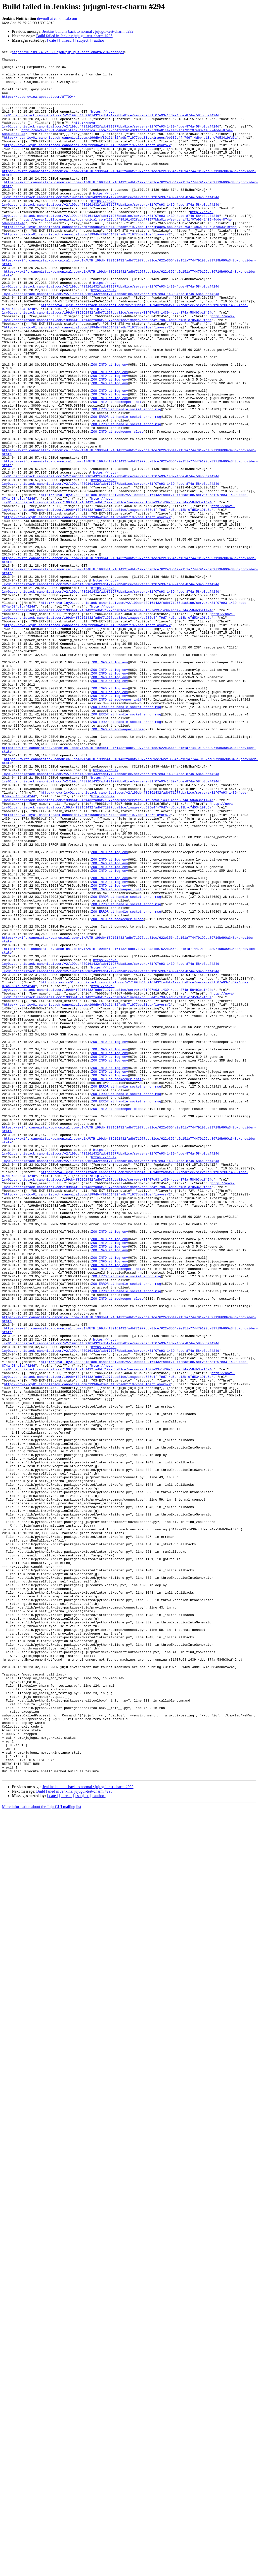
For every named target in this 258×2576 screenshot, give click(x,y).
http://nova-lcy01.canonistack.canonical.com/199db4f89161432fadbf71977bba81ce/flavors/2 (87, 164)
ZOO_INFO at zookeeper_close (117, 508)
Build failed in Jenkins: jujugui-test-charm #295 (74, 36)
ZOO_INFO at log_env (109, 427)
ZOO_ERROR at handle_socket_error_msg (126, 481)
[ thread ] (66, 40)
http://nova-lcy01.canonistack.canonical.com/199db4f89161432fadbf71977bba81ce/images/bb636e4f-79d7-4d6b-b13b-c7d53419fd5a (120, 155)
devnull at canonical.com (57, 18)
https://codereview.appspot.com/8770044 (39, 106)
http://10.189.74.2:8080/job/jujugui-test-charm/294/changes (68, 52)
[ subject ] (83, 40)
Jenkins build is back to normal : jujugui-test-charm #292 (88, 31)
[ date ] (52, 40)
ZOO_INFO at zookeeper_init (116, 472)
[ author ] (99, 40)
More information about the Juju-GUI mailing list (41, 2152)
